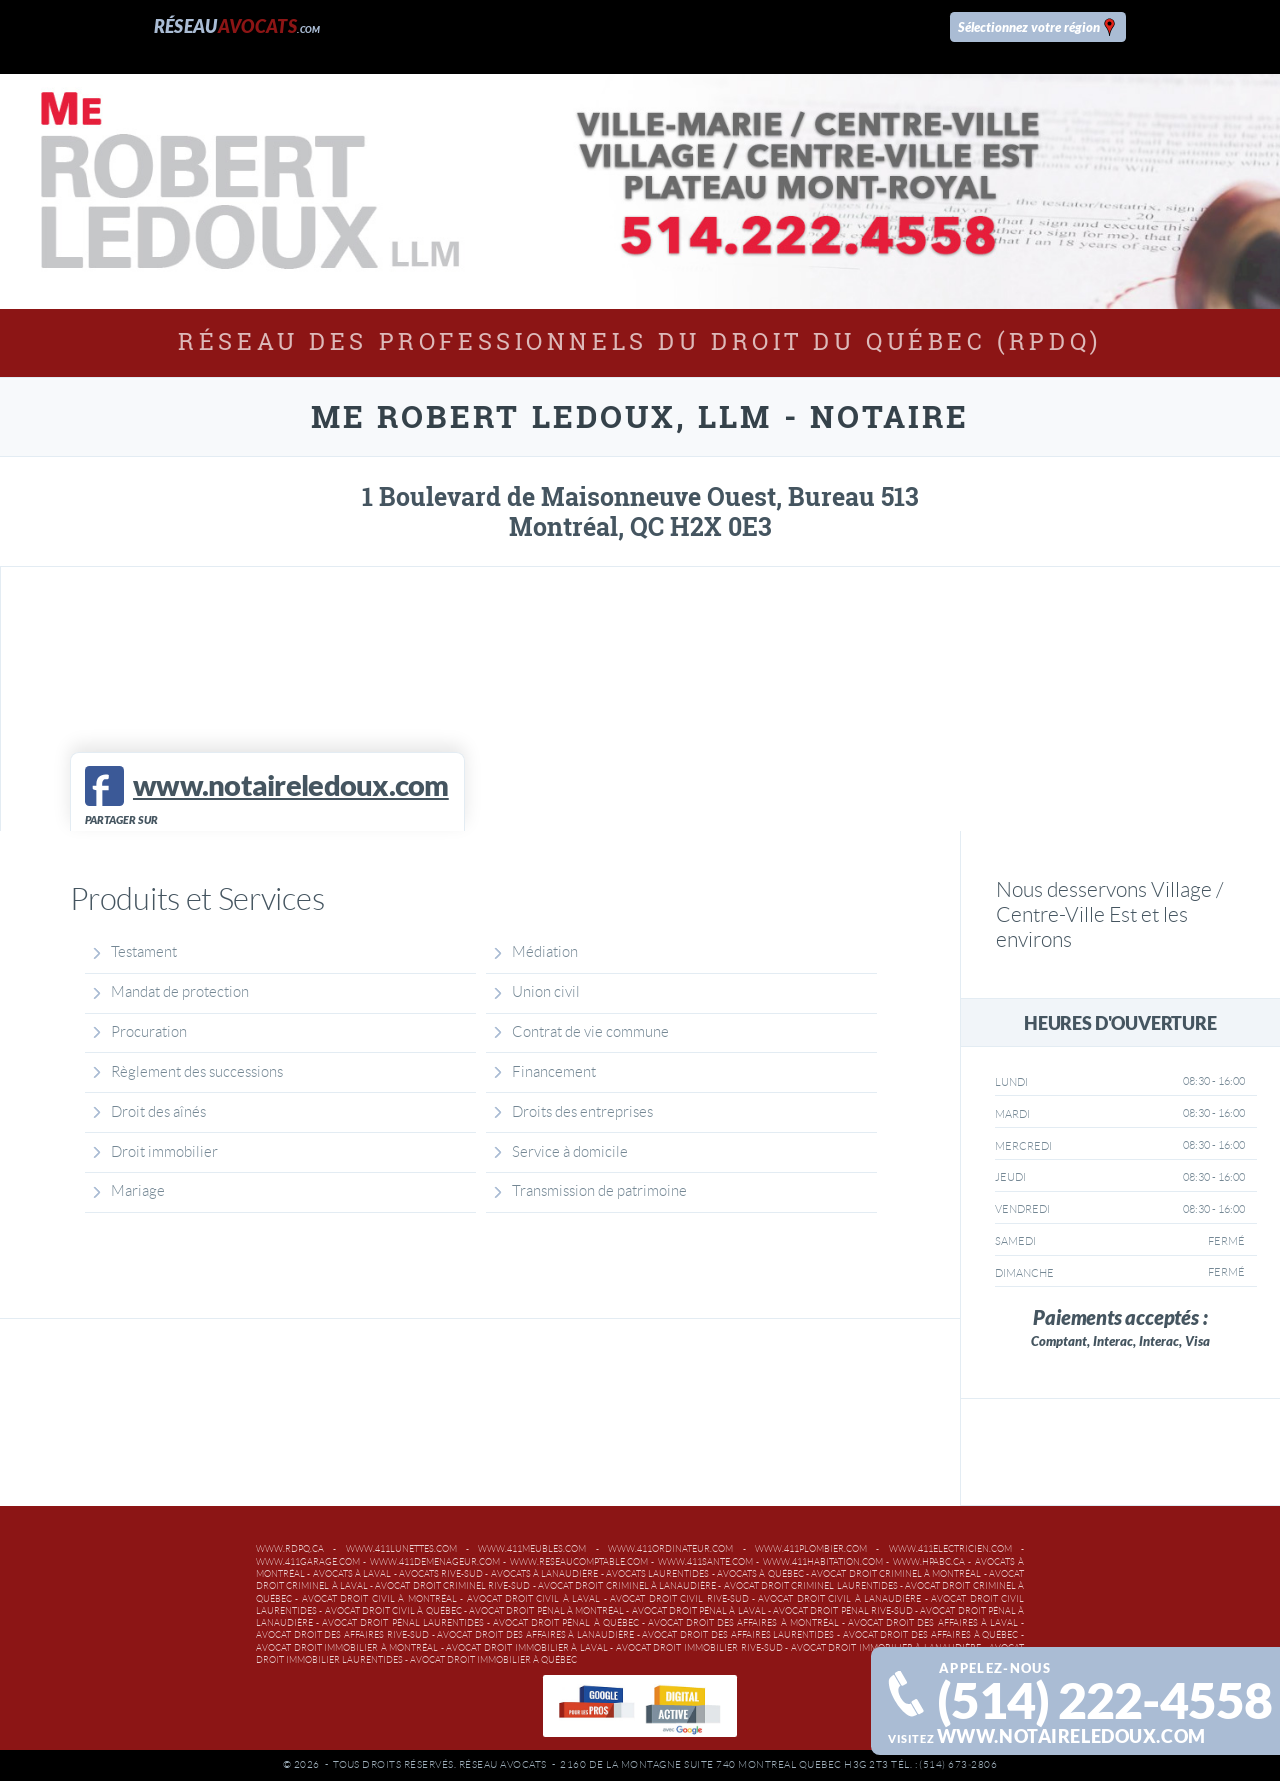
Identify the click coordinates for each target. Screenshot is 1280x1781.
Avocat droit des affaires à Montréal (743, 1623)
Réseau (237, 26)
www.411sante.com (705, 1562)
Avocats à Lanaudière (545, 1574)
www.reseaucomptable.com (579, 1562)
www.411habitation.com (823, 1562)
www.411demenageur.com (435, 1562)
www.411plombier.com (811, 1549)
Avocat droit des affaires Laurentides (738, 1635)
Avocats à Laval (352, 1574)
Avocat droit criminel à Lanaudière (627, 1586)
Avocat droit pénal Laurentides (402, 1623)
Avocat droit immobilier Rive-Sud (699, 1648)
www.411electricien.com (950, 1549)
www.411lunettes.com (401, 1549)
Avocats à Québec (760, 1574)
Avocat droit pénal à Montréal (546, 1611)
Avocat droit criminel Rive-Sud (452, 1586)
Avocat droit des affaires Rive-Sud (342, 1635)
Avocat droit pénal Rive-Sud (843, 1611)
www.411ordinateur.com (670, 1549)
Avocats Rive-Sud (441, 1574)
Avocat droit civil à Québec (393, 1611)
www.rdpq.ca (290, 1549)
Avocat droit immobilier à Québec (493, 1660)
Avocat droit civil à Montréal (379, 1599)
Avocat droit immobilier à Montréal (347, 1648)
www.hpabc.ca (929, 1562)
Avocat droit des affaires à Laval (933, 1623)
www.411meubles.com (532, 1549)
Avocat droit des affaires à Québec (931, 1635)
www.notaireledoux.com (1071, 1736)
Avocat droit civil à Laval (534, 1599)
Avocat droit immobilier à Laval (526, 1648)
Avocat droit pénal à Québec (566, 1623)
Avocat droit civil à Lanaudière (839, 1599)
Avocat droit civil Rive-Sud (679, 1599)
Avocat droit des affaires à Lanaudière (535, 1635)
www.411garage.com (308, 1562)
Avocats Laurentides (657, 1574)
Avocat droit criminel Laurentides (811, 1586)
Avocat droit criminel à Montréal (896, 1574)
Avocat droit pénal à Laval (699, 1611)
